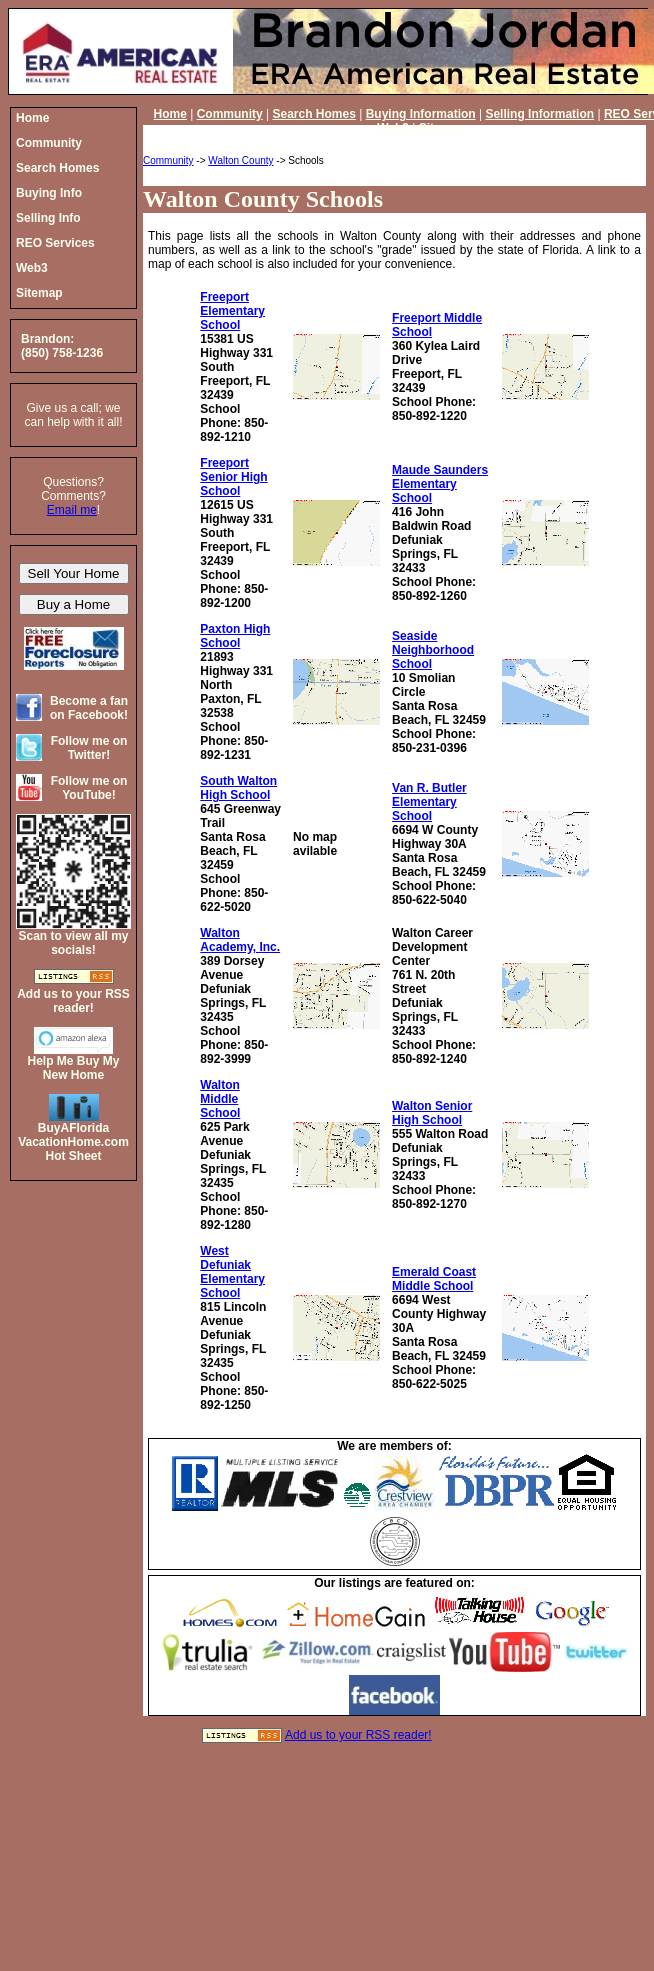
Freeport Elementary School (232, 311)
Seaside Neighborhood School (433, 650)
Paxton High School (235, 636)
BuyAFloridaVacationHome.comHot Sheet (73, 1142)
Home (170, 114)
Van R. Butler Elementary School (429, 802)
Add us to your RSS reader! (358, 1735)
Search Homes (313, 114)
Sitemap (442, 128)
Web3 (393, 128)
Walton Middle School (220, 1099)
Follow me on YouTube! (89, 788)
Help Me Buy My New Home (73, 1068)
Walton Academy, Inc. (240, 940)
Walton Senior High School (432, 1113)
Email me (72, 510)
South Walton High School (238, 788)
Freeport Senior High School (233, 477)
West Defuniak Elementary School (232, 1272)
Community (230, 114)
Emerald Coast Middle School (434, 1279)
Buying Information (421, 114)
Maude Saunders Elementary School (440, 484)
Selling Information (539, 114)
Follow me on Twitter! (89, 748)
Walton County (240, 160)
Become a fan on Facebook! (89, 708)
